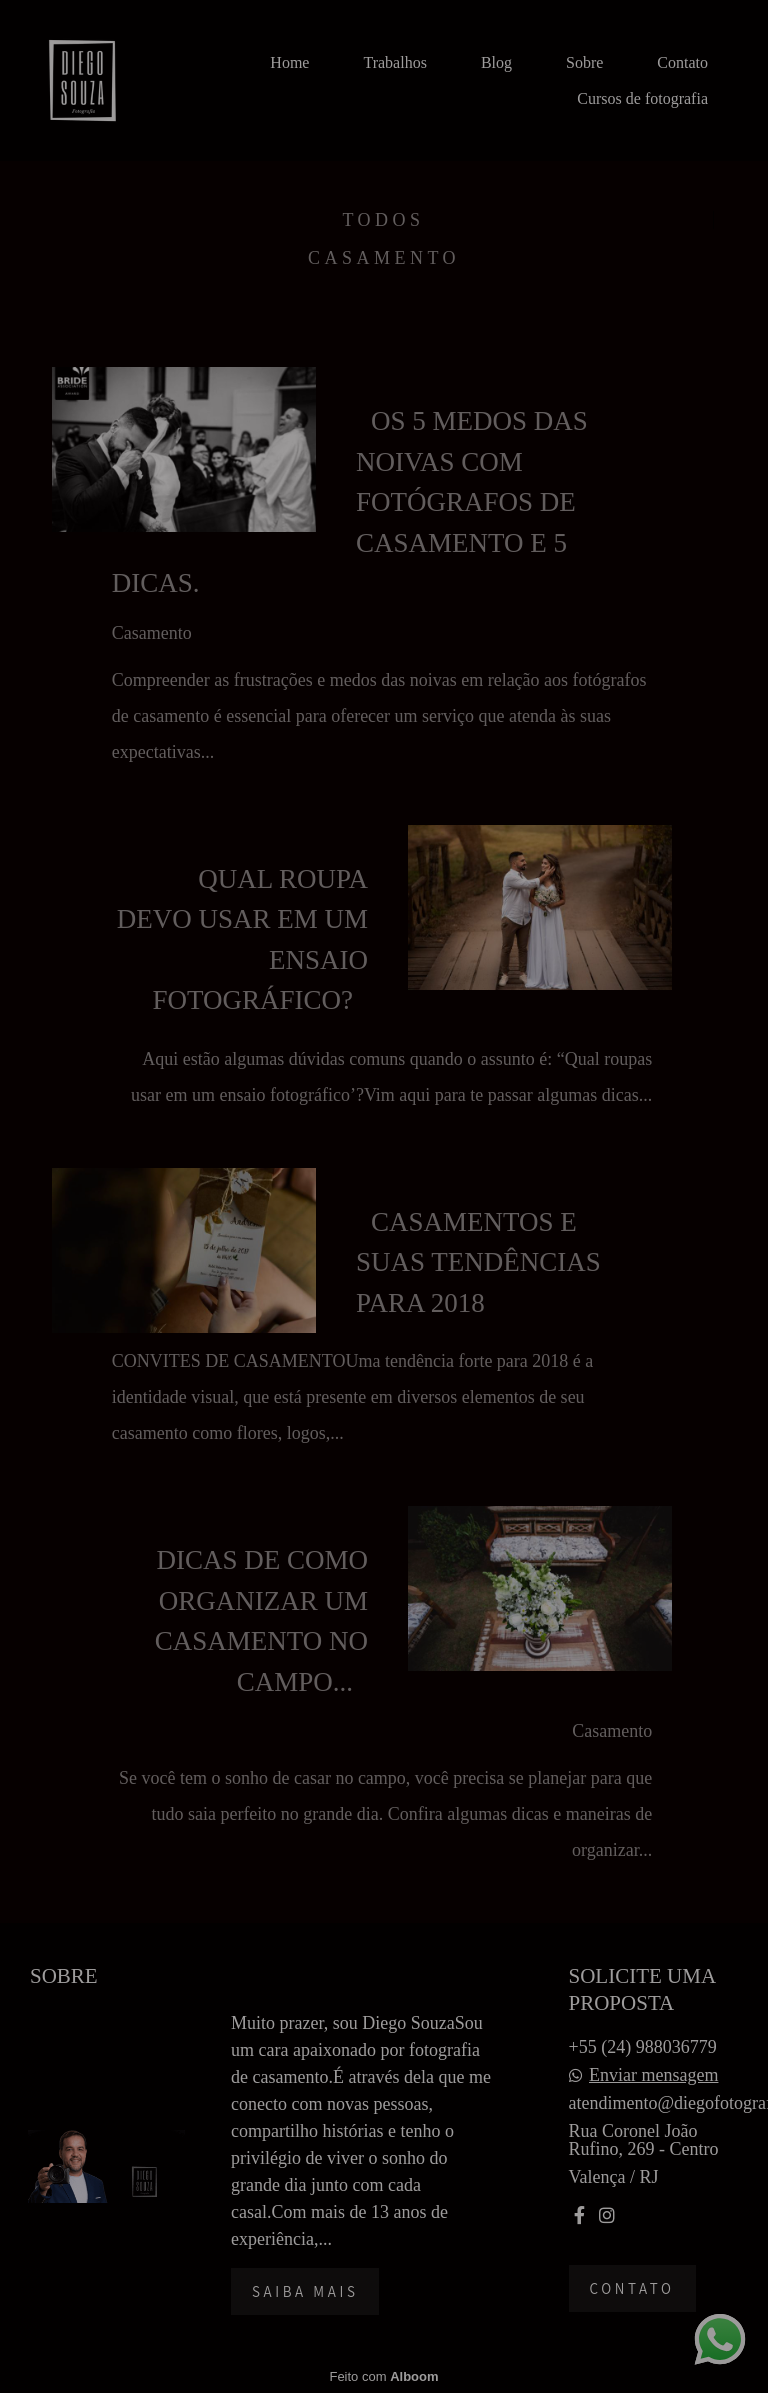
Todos (383, 220)
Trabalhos (394, 62)
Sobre (584, 62)
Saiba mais (305, 2291)
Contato (682, 62)
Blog (496, 62)
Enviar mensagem (653, 2075)
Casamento (384, 258)
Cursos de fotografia (642, 98)
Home (289, 62)
